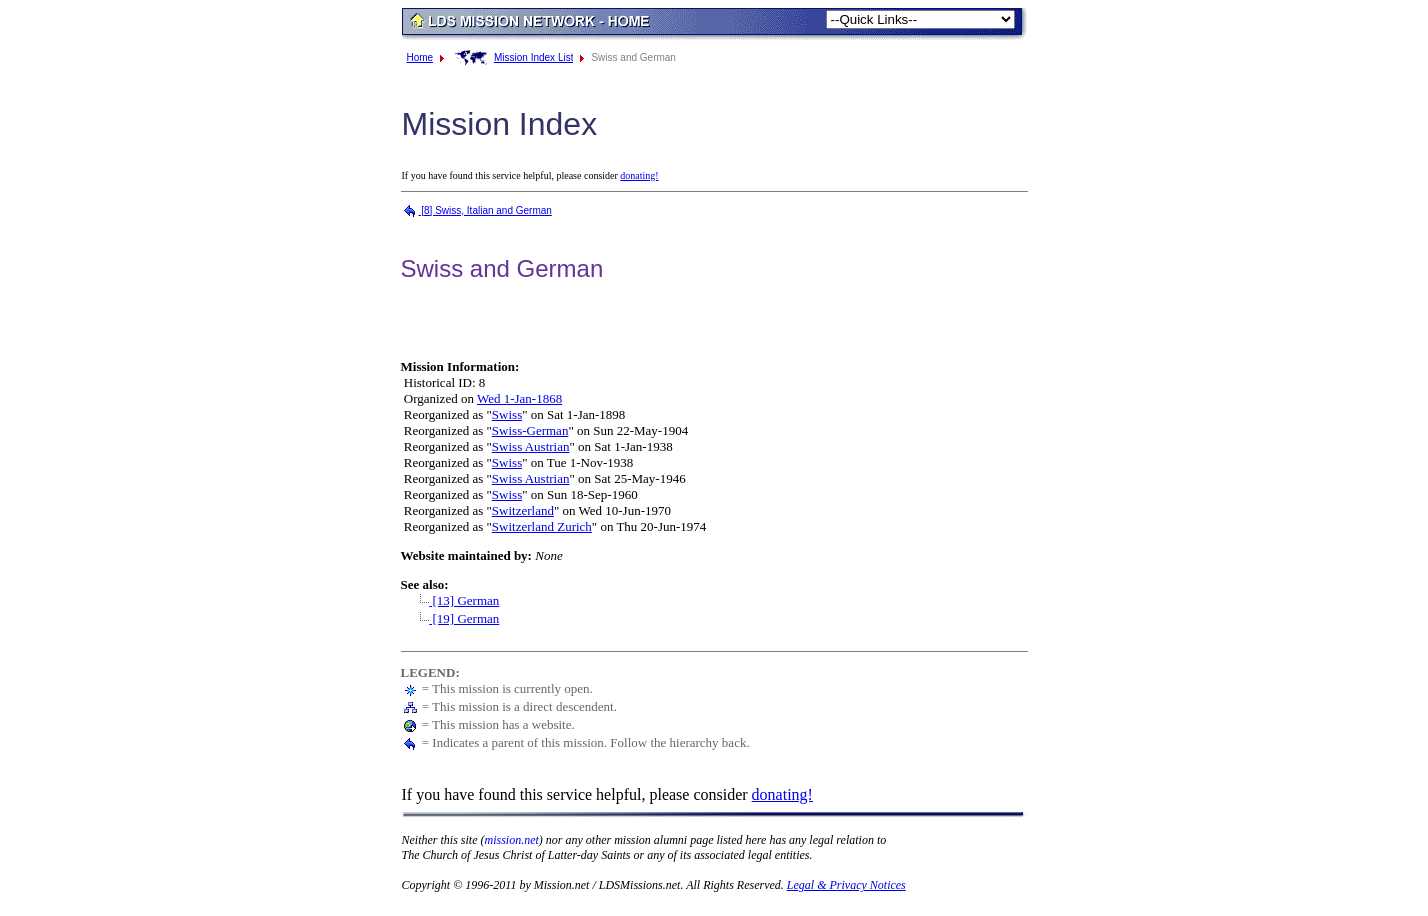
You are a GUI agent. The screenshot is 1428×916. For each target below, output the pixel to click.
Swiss (507, 414)
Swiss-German (530, 430)
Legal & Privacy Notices (846, 885)
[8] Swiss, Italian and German (476, 210)
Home (420, 57)
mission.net (512, 840)
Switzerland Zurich (542, 526)
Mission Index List (533, 57)
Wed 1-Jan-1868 (519, 398)
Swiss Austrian (531, 446)
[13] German (454, 600)
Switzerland (523, 510)
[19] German (454, 618)
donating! (639, 175)
